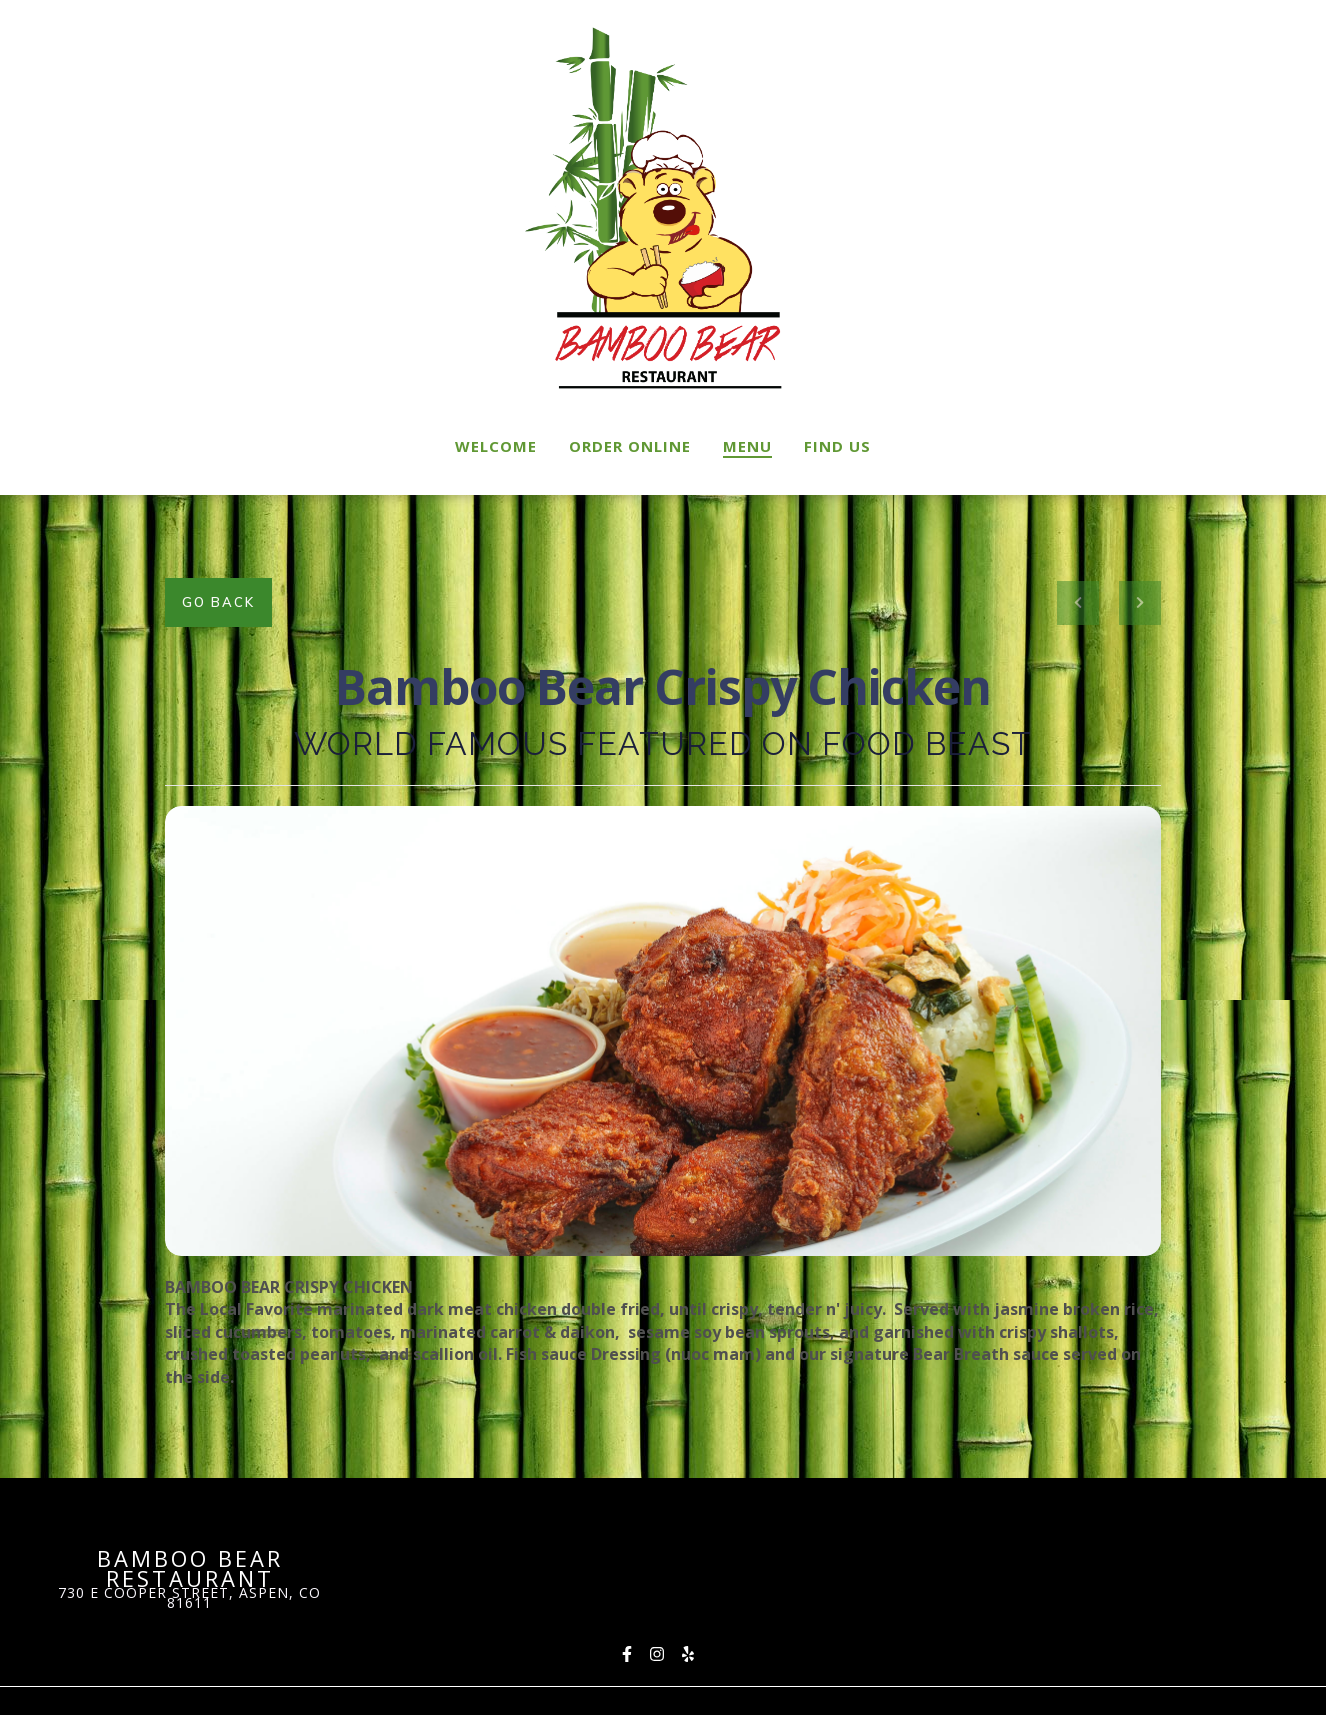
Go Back (218, 602)
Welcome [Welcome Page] (496, 446)
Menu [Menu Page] (747, 446)
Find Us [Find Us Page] (837, 446)
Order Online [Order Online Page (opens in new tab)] (630, 446)
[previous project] (1078, 603)
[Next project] (1140, 603)
